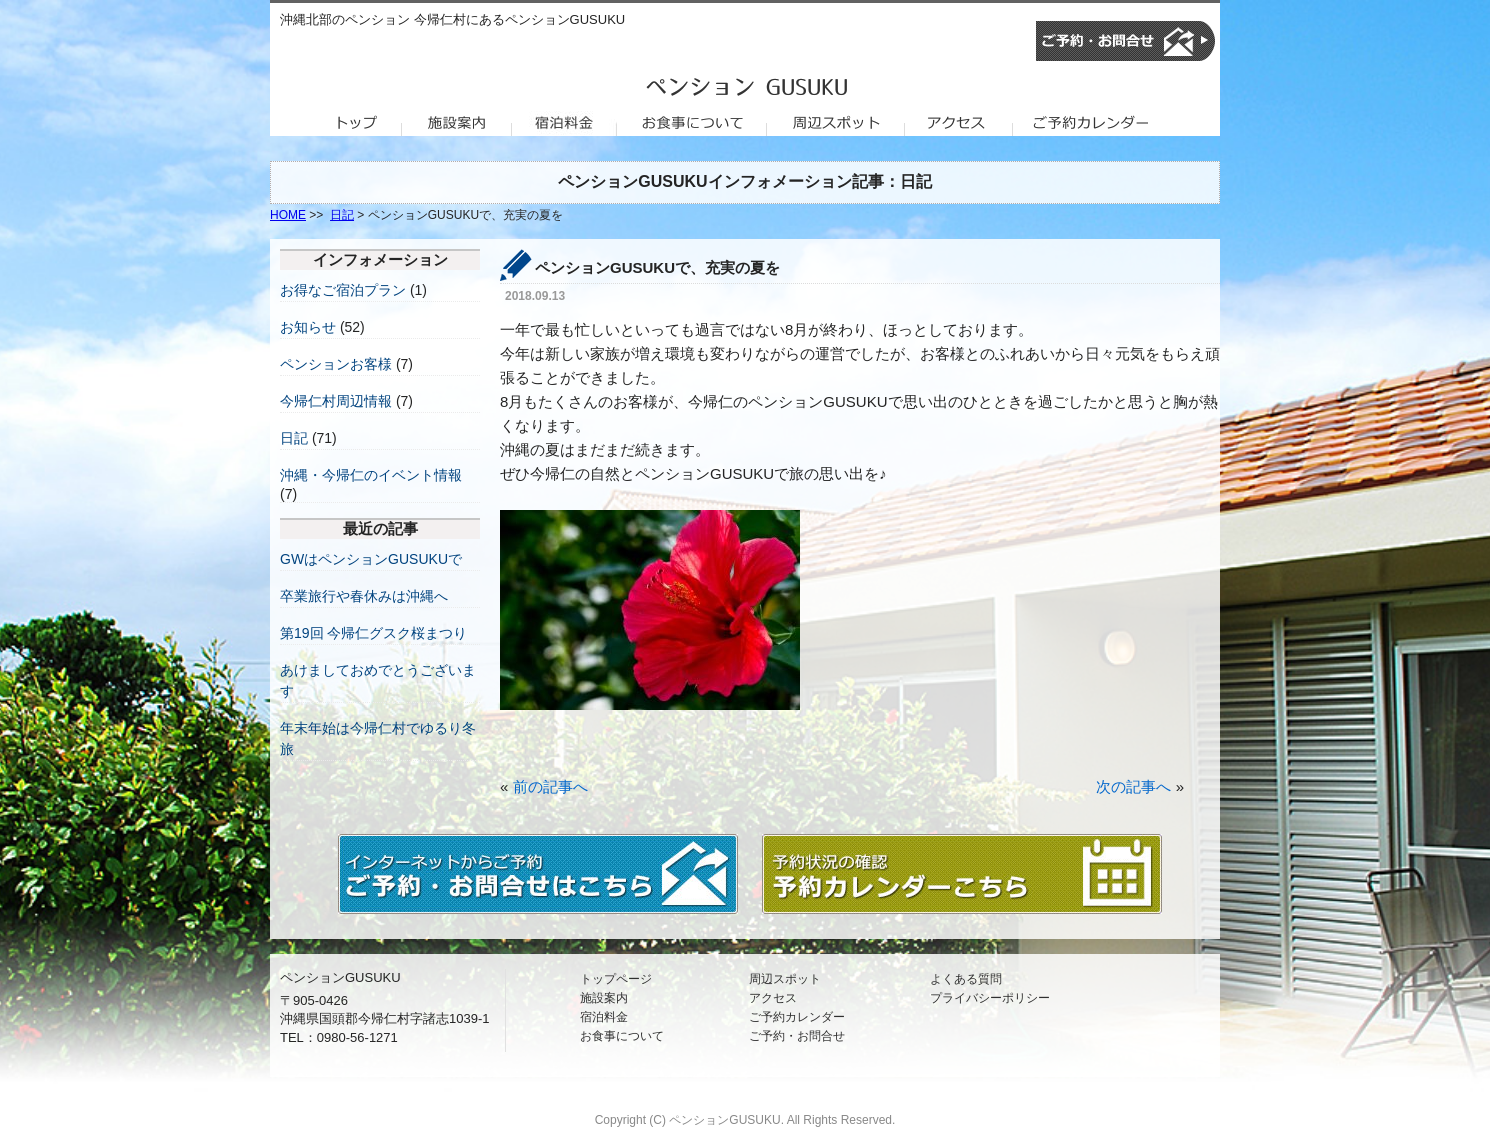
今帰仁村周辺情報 (336, 401)
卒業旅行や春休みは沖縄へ (364, 596)
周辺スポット (785, 979)
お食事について (622, 1036)
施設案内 (604, 998)
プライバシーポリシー (990, 998)
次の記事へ (1133, 786)
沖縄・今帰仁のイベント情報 (371, 475)
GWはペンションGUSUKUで (371, 559)
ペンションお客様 (336, 364)
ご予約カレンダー (797, 1017)
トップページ (616, 979)
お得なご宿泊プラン (343, 290)
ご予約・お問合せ (797, 1036)
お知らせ (308, 327)
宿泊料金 (604, 1017)
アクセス (773, 998)
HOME (288, 215)
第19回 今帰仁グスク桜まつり (373, 633)
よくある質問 (966, 979)
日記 (342, 215)
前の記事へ (550, 786)
